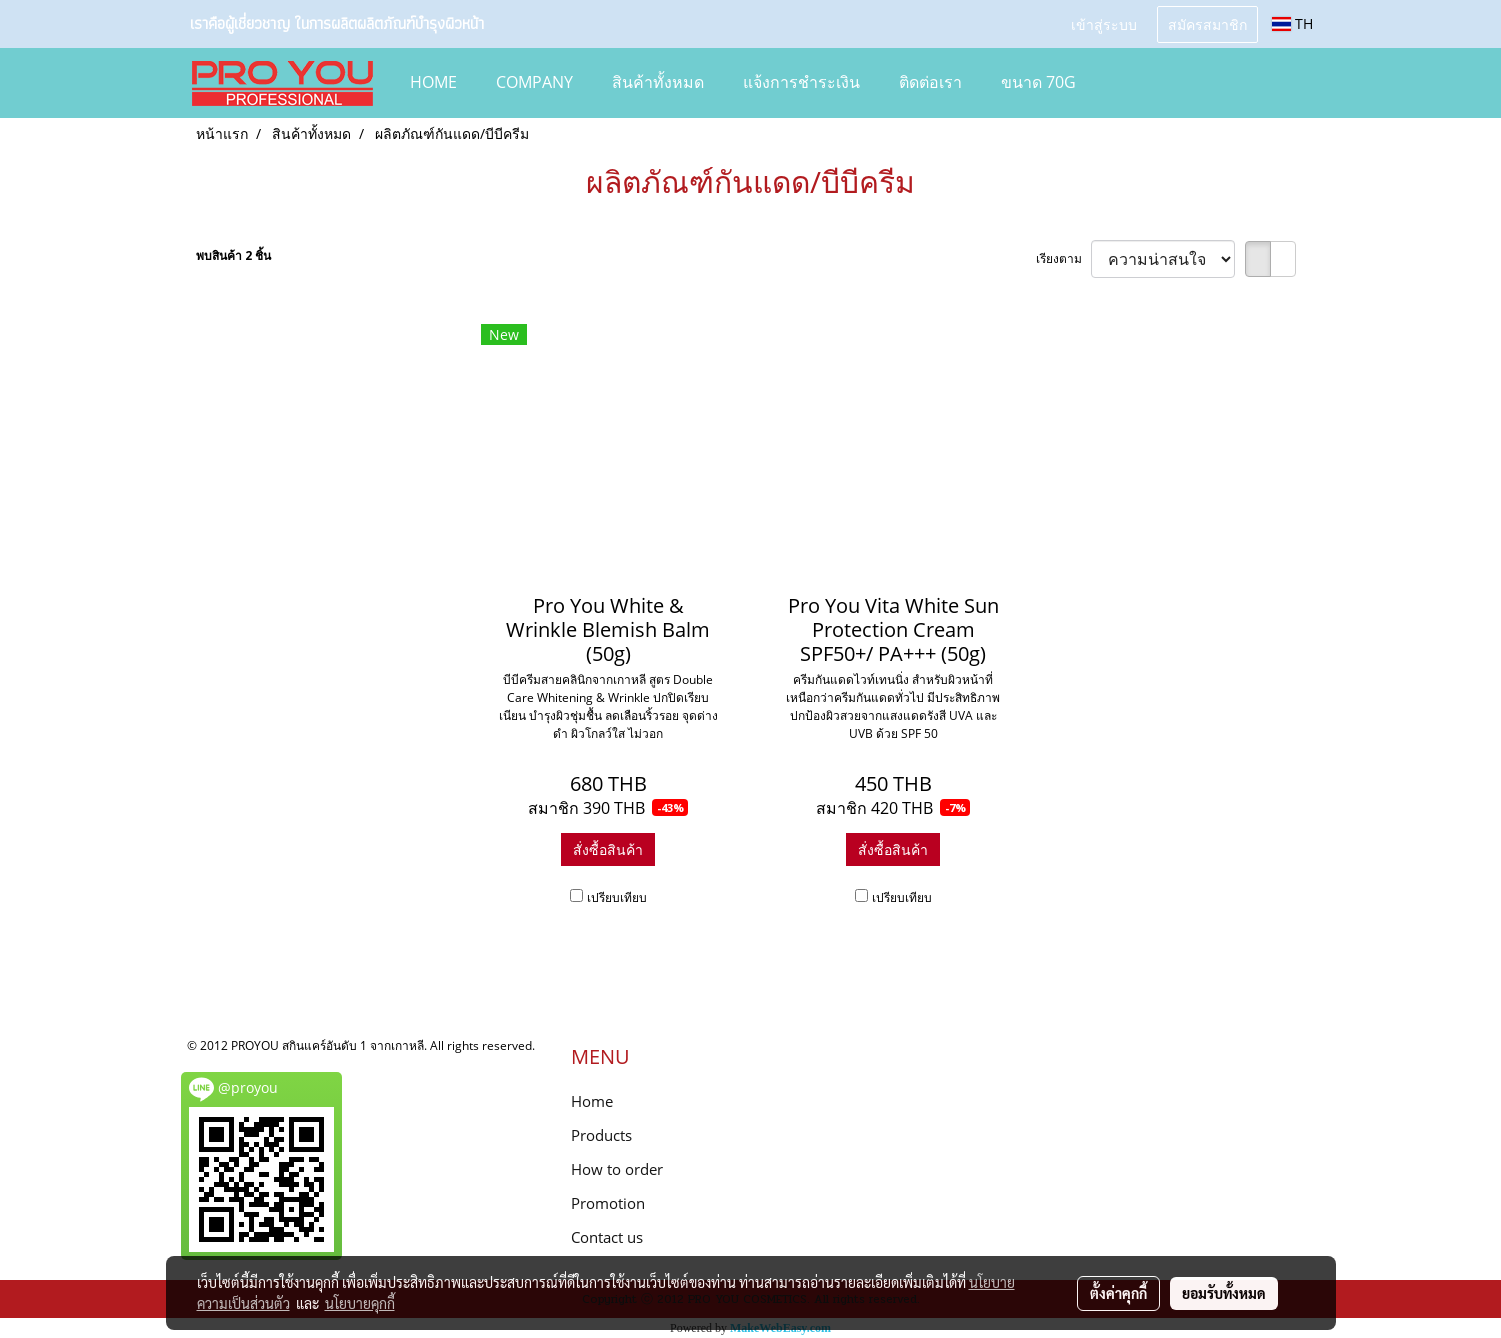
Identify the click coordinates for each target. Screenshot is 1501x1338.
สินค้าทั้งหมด (658, 82)
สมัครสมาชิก (1207, 23)
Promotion (608, 1203)
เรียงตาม (1063, 258)
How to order (617, 1169)
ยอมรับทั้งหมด (1224, 1293)
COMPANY (534, 82)
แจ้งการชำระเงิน (801, 82)
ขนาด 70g (1038, 82)
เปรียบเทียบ (617, 897)
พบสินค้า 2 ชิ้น (233, 255)
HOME (433, 82)
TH (1292, 23)
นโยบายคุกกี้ (360, 1303)
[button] (1125, 83)
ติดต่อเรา (930, 82)
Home (592, 1101)
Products (601, 1135)
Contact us (607, 1237)
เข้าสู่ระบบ (1104, 23)
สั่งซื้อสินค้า (608, 849)
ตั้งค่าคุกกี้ (1118, 1293)
